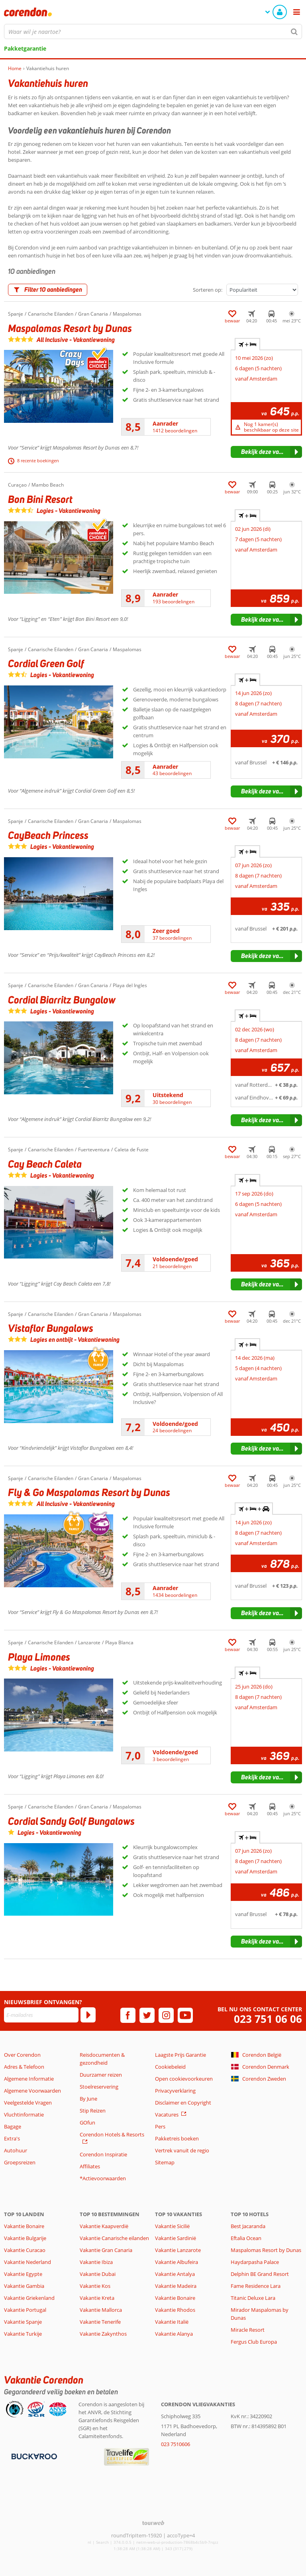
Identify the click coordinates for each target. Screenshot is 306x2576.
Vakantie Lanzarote (178, 2250)
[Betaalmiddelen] (33, 2456)
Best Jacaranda (248, 2226)
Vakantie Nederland (27, 2262)
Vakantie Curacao (24, 2250)
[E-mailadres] (41, 2014)
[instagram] (166, 2015)
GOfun (87, 2122)
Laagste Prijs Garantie (180, 2054)
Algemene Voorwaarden (32, 2090)
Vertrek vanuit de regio (182, 2150)
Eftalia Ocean (246, 2238)
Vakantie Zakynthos (103, 2333)
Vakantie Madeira (175, 2285)
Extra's (12, 2138)
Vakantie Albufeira (176, 2262)
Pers (160, 2126)
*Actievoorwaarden (103, 2178)
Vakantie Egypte (23, 2274)
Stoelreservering (99, 2086)
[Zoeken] (294, 31)
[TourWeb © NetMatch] (153, 2523)
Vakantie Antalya (175, 2274)
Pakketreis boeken (177, 2138)
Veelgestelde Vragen (28, 2102)
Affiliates (90, 2166)
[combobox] (153, 31)
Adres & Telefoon (24, 2066)
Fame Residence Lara (255, 2285)
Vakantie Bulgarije (25, 2238)
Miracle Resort (248, 2329)
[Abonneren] (88, 2014)
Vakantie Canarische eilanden (114, 2238)
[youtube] (185, 2015)
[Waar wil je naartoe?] (153, 31)
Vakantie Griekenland (29, 2297)
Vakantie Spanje (23, 2321)
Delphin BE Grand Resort (260, 2274)
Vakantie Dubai (98, 2274)
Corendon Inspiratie (103, 2154)
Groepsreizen (19, 2162)
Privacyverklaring (175, 2090)
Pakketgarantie (25, 48)
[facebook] (127, 2015)
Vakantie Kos (95, 2285)
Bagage (12, 2126)
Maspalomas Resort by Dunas (266, 2250)
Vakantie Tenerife (100, 2321)
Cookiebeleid (170, 2066)
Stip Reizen (93, 2110)
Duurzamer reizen (101, 2074)
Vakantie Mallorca (101, 2309)
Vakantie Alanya (174, 2333)
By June (88, 2098)
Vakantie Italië (171, 2321)
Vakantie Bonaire (24, 2226)
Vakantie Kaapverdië (104, 2226)
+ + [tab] (253, 1509)
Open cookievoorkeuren (184, 2078)
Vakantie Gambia (24, 2285)
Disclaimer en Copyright (183, 2102)
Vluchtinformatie (24, 2114)
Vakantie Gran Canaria (106, 2250)
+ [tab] (247, 344)
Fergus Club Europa (254, 2341)
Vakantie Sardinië (175, 2238)
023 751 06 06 (268, 2019)
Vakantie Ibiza (96, 2262)
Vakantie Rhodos (175, 2309)
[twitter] (147, 2015)
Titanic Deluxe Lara (253, 2297)
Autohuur (15, 2150)
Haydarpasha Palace (255, 2262)
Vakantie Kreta (97, 2297)
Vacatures (166, 2114)
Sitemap (165, 2162)
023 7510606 (175, 2444)
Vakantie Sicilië (172, 2226)
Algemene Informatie (29, 2078)
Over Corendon (22, 2054)
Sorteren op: (207, 289)
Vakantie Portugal (25, 2309)
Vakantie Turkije (23, 2333)
